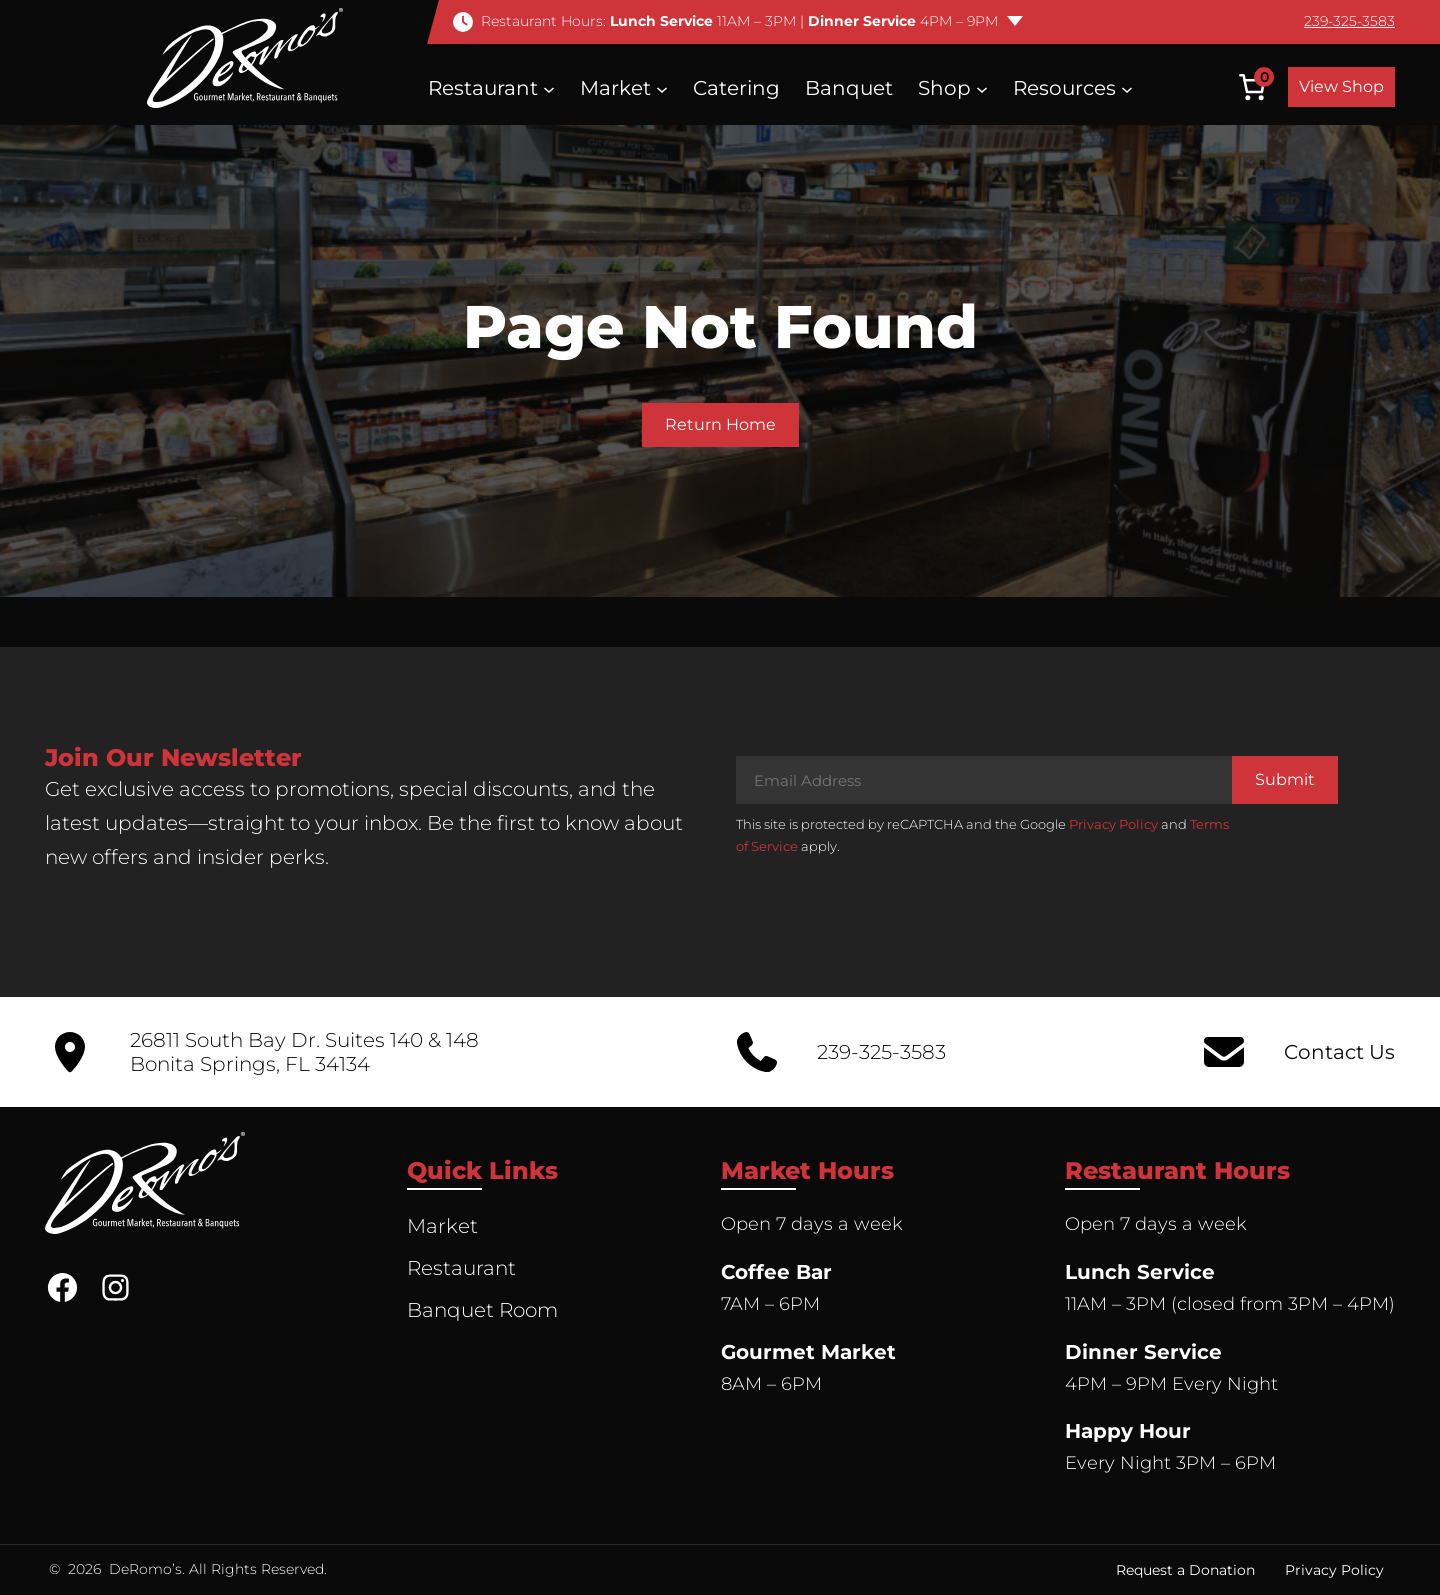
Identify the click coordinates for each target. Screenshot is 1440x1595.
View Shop (1341, 86)
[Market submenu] (662, 88)
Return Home (720, 424)
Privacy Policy (1113, 824)
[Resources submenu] (1127, 88)
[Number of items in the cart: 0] (1252, 87)
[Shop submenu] (982, 88)
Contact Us (1339, 1052)
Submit (1285, 779)
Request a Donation (1185, 1570)
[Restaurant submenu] (549, 88)
